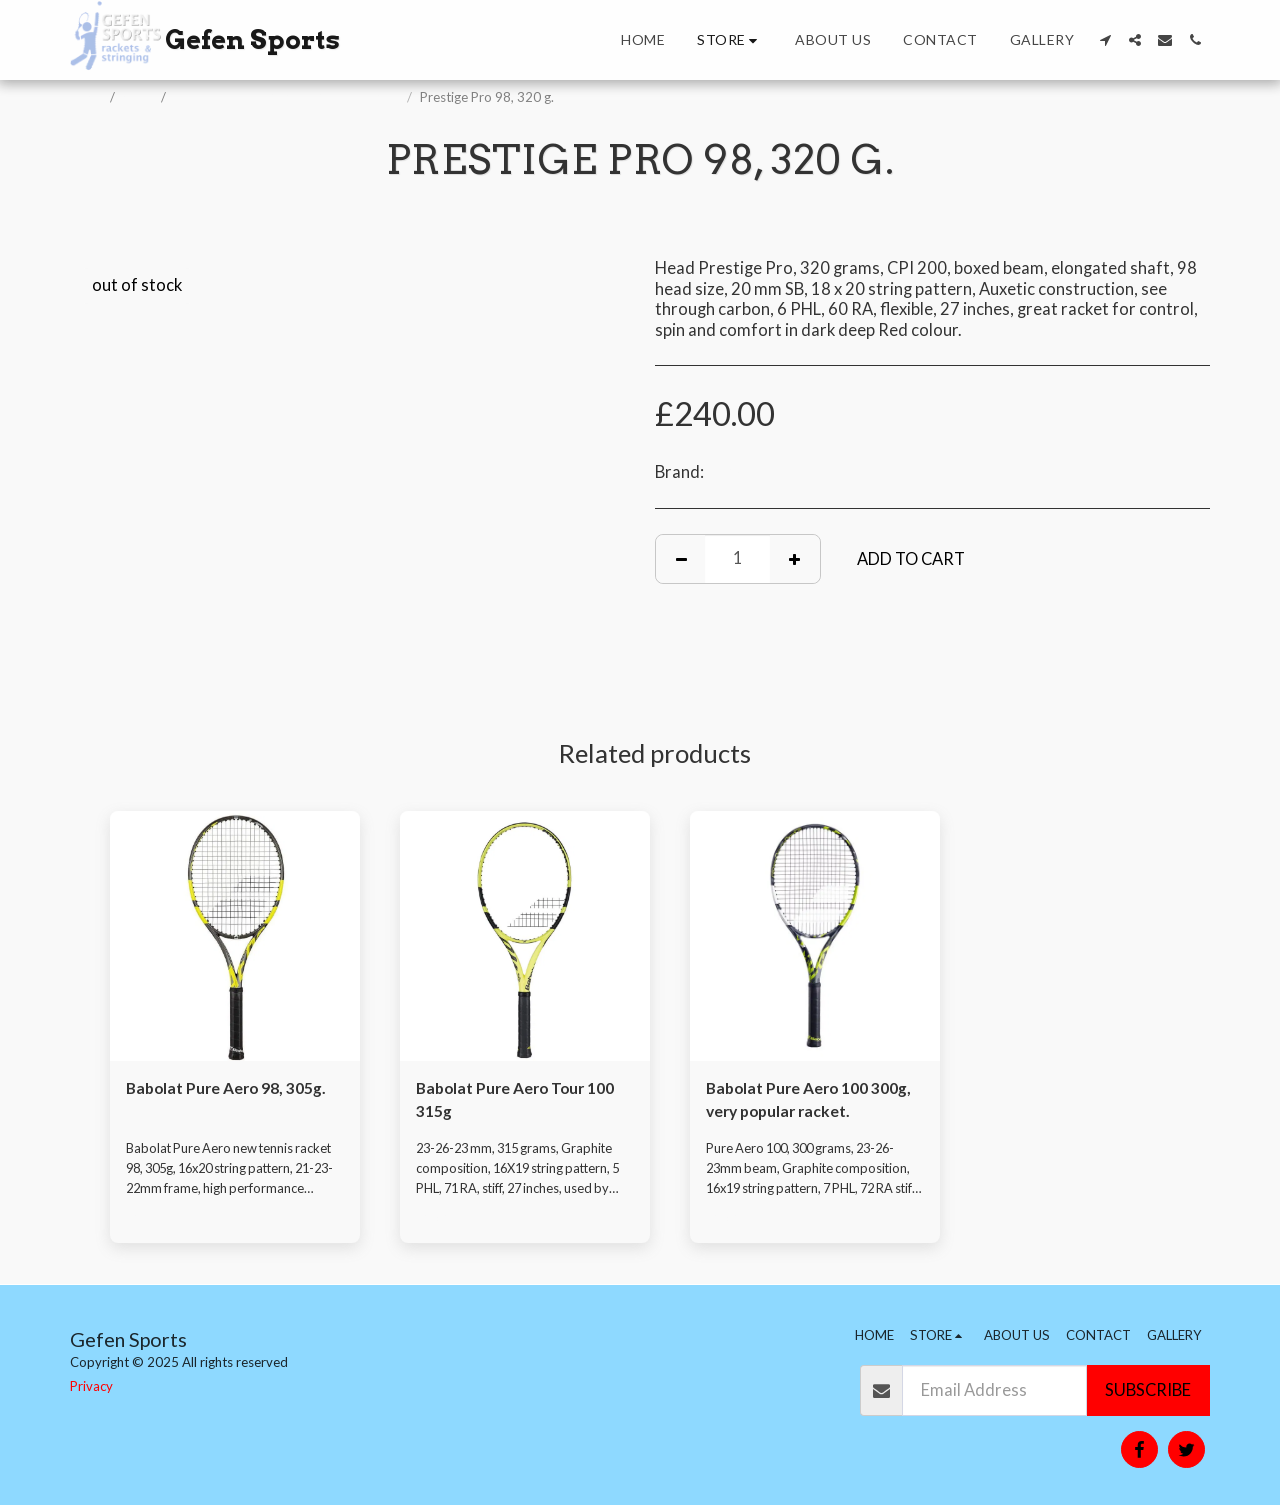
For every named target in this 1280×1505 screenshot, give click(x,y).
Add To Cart (911, 559)
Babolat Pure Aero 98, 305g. (233, 1089)
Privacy (91, 1386)
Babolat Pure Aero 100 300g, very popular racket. (806, 1101)
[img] (235, 936)
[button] (1105, 40)
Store (139, 97)
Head (727, 472)
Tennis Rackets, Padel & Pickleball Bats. (288, 97)
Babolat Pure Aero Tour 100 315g (521, 1101)
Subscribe (1148, 1390)
